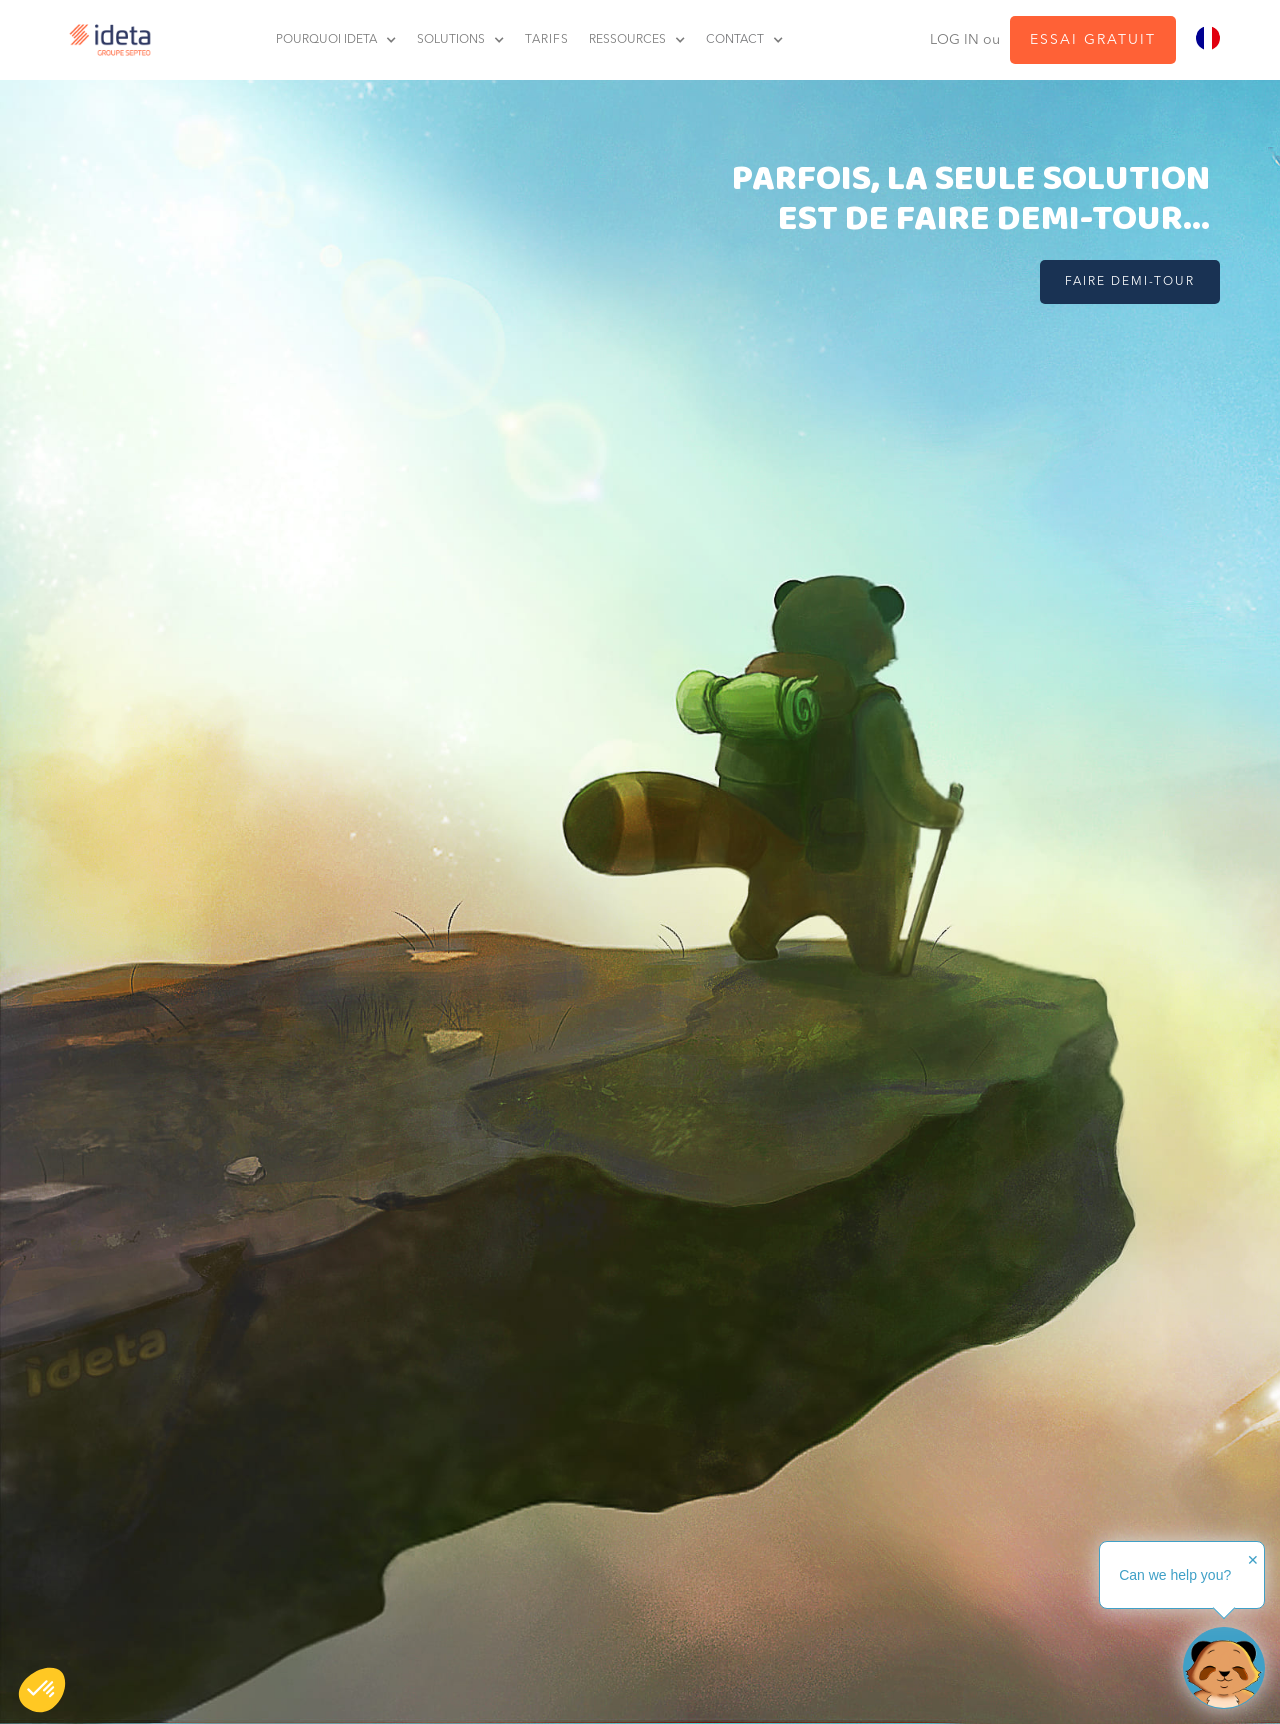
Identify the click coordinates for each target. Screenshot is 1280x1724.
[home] (105, 40)
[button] (42, 1690)
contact (735, 40)
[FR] (1208, 38)
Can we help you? (1175, 1575)
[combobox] (1208, 38)
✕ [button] (1253, 1560)
